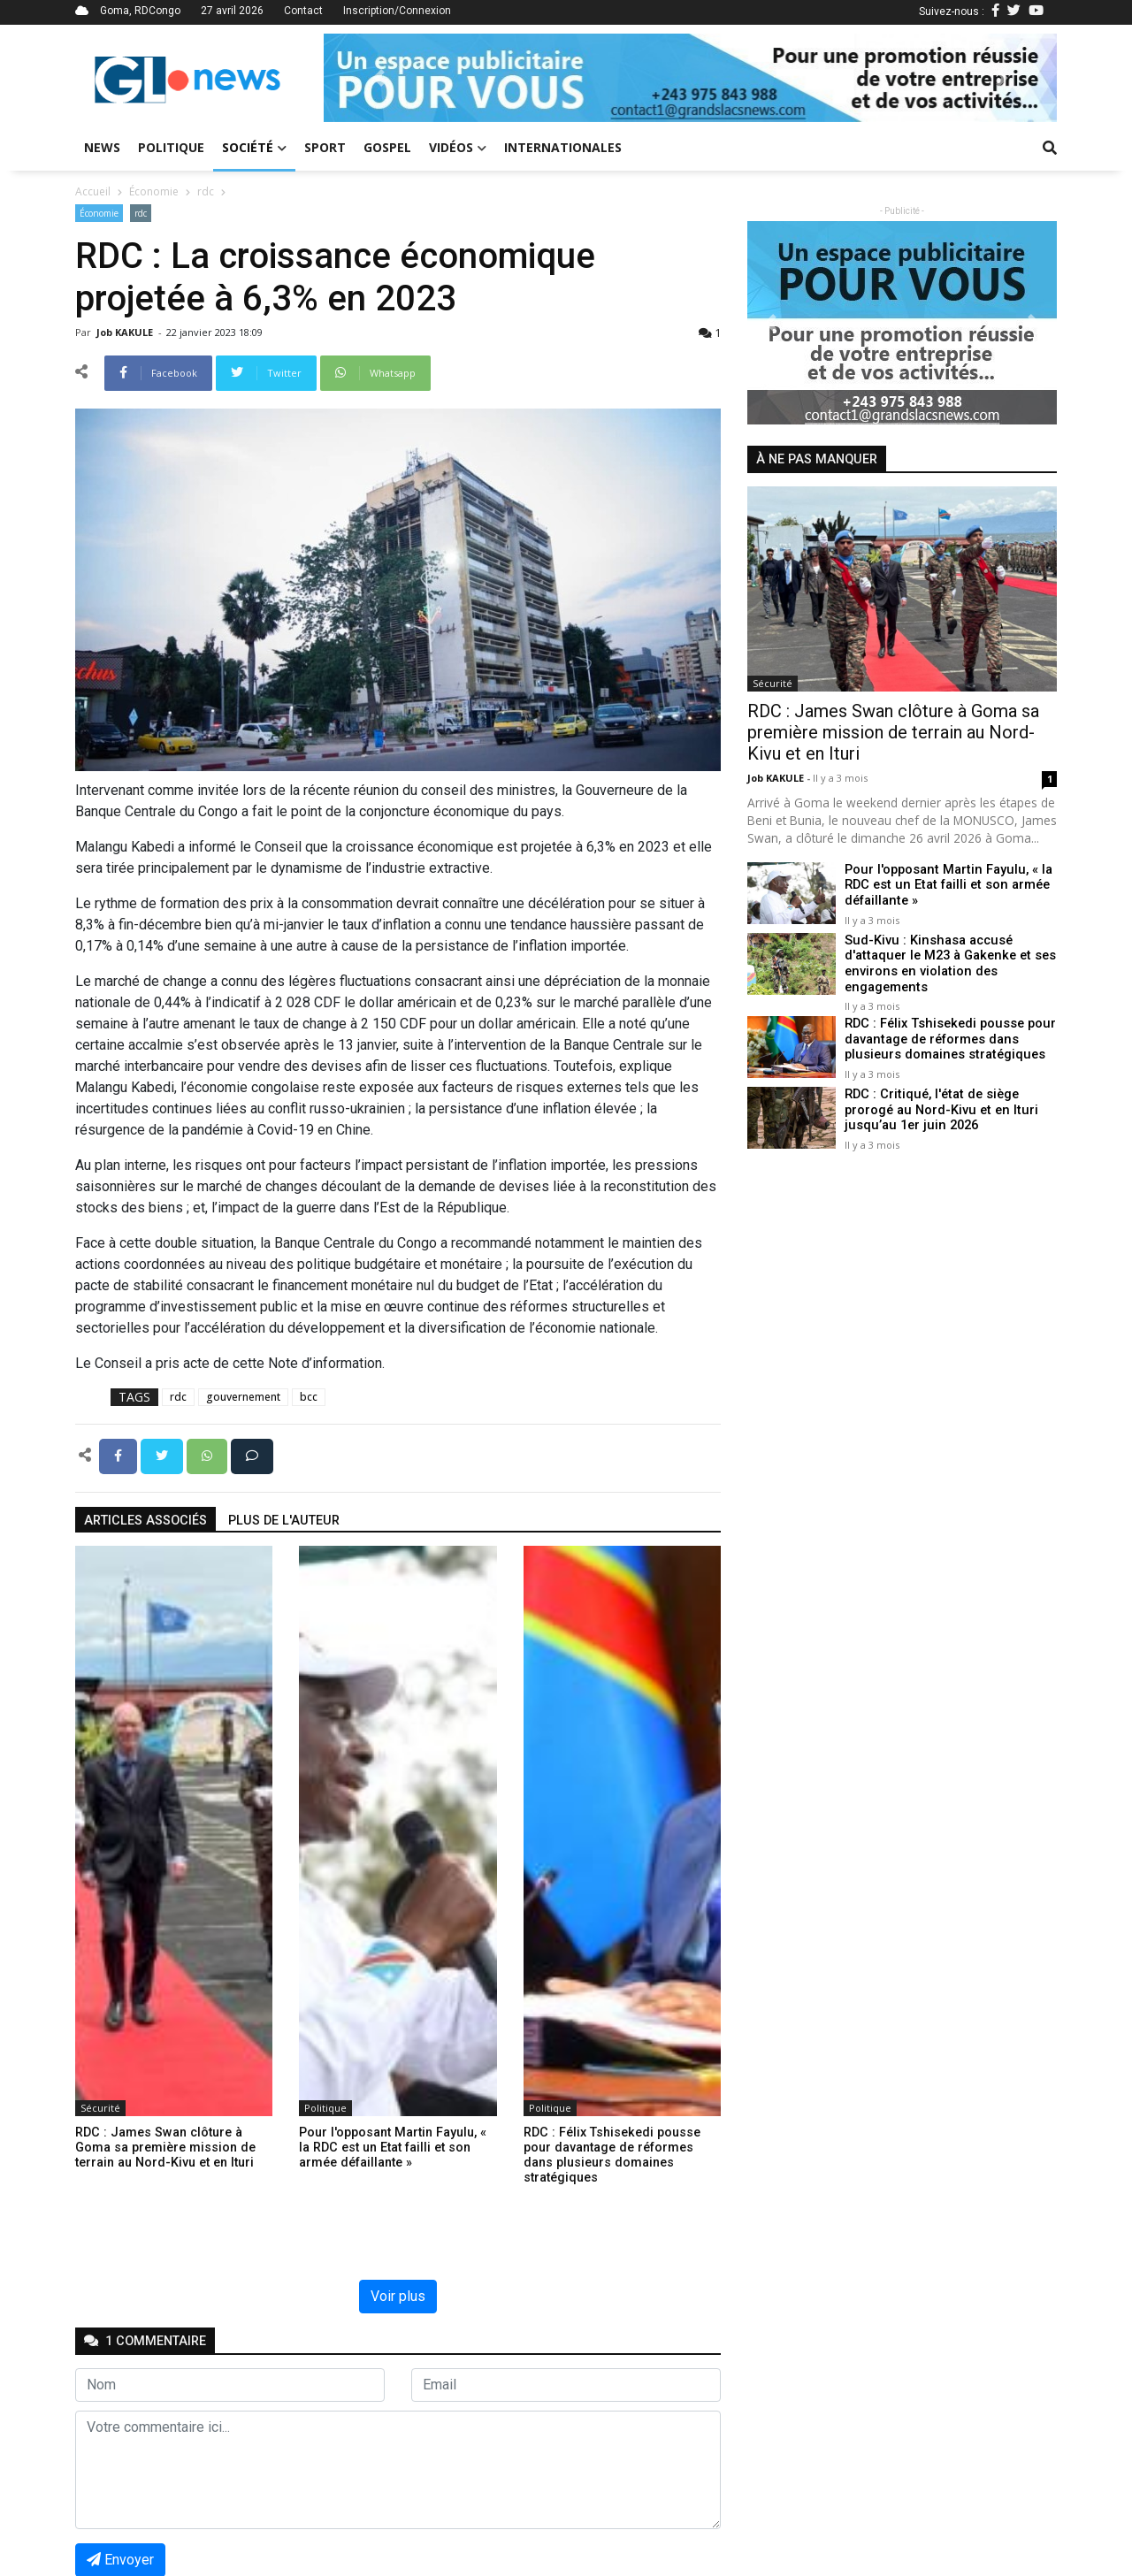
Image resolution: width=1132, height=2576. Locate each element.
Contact (303, 10)
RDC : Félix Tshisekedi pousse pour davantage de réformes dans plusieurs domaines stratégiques (948, 1038)
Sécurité (100, 2107)
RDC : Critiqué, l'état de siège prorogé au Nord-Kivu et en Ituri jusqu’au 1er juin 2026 (939, 1109)
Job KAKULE (126, 332)
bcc (308, 1396)
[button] (378, 78)
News (102, 147)
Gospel (387, 147)
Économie (154, 191)
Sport (325, 147)
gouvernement (243, 1396)
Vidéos (457, 147)
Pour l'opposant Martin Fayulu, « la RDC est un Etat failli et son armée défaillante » (945, 885)
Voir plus (398, 2296)
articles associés (145, 1520)
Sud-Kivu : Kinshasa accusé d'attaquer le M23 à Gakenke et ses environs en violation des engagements (948, 963)
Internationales (563, 147)
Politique (171, 147)
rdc (205, 191)
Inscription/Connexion (397, 10)
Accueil (93, 191)
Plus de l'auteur (284, 1520)
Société (254, 147)
